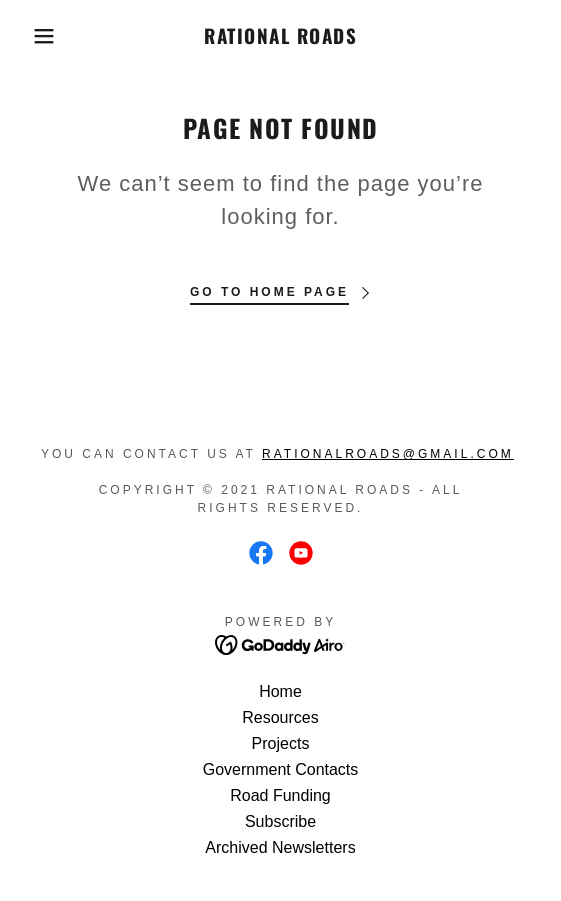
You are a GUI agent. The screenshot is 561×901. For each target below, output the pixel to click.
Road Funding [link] (280, 795)
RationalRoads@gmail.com (388, 454)
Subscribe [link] (280, 821)
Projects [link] (281, 743)
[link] (281, 36)
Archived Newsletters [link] (280, 847)
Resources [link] (280, 717)
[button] (39, 36)
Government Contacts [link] (281, 769)
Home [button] (280, 691)
